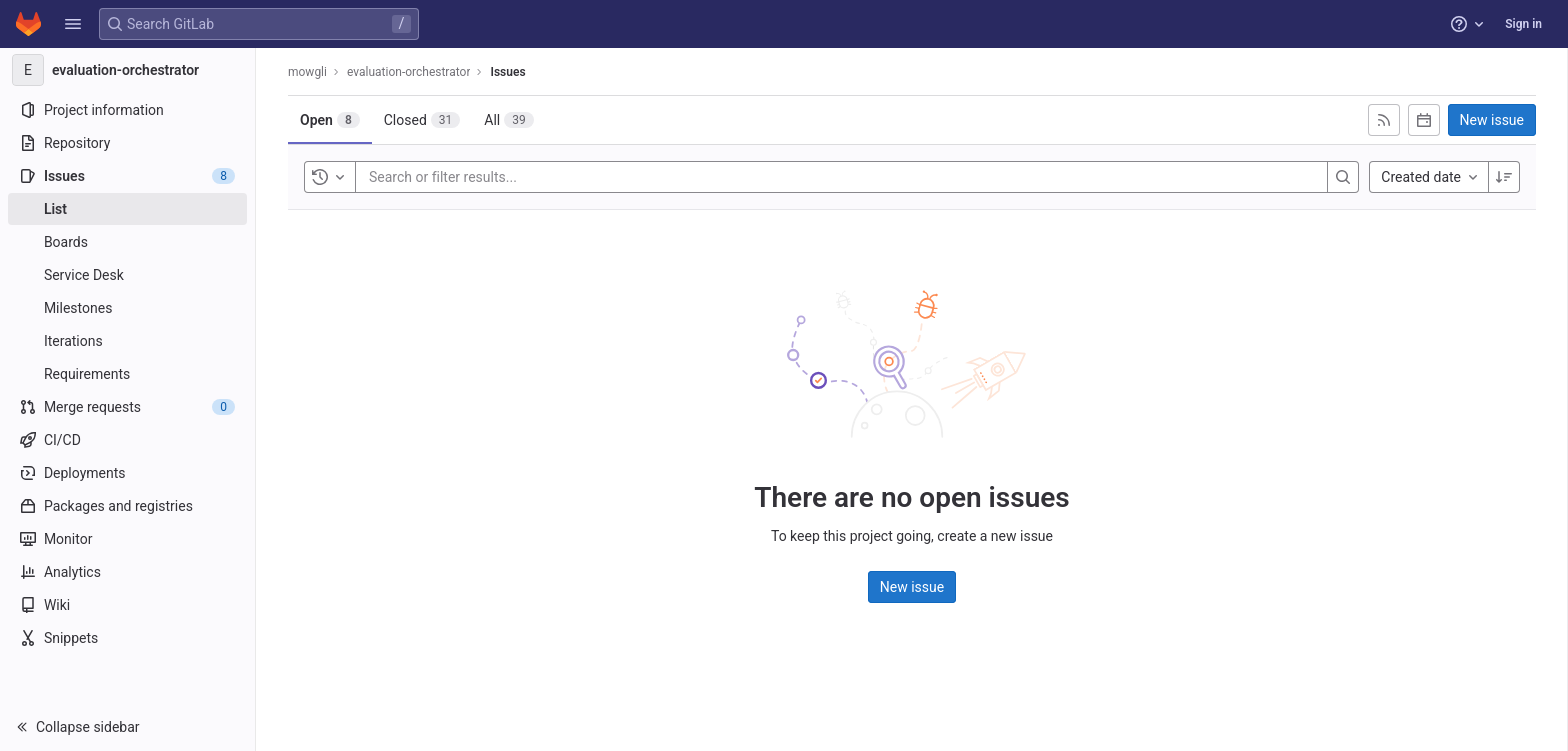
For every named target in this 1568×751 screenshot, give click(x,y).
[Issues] (127, 176)
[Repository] (127, 143)
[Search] (1343, 177)
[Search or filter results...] (489, 177)
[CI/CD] (127, 440)
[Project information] (127, 110)
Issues (507, 72)
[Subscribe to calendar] (1424, 120)
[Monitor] (127, 539)
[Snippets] (127, 638)
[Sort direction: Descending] (1504, 177)
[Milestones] (127, 308)
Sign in (1523, 24)
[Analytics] (127, 572)
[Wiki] (127, 605)
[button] (73, 24)
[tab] (330, 120)
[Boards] (127, 242)
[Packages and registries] (127, 506)
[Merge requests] (127, 407)
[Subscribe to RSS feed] (1384, 120)
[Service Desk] (127, 275)
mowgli (307, 72)
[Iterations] (127, 341)
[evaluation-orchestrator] (128, 70)
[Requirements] (127, 374)
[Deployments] (127, 473)
